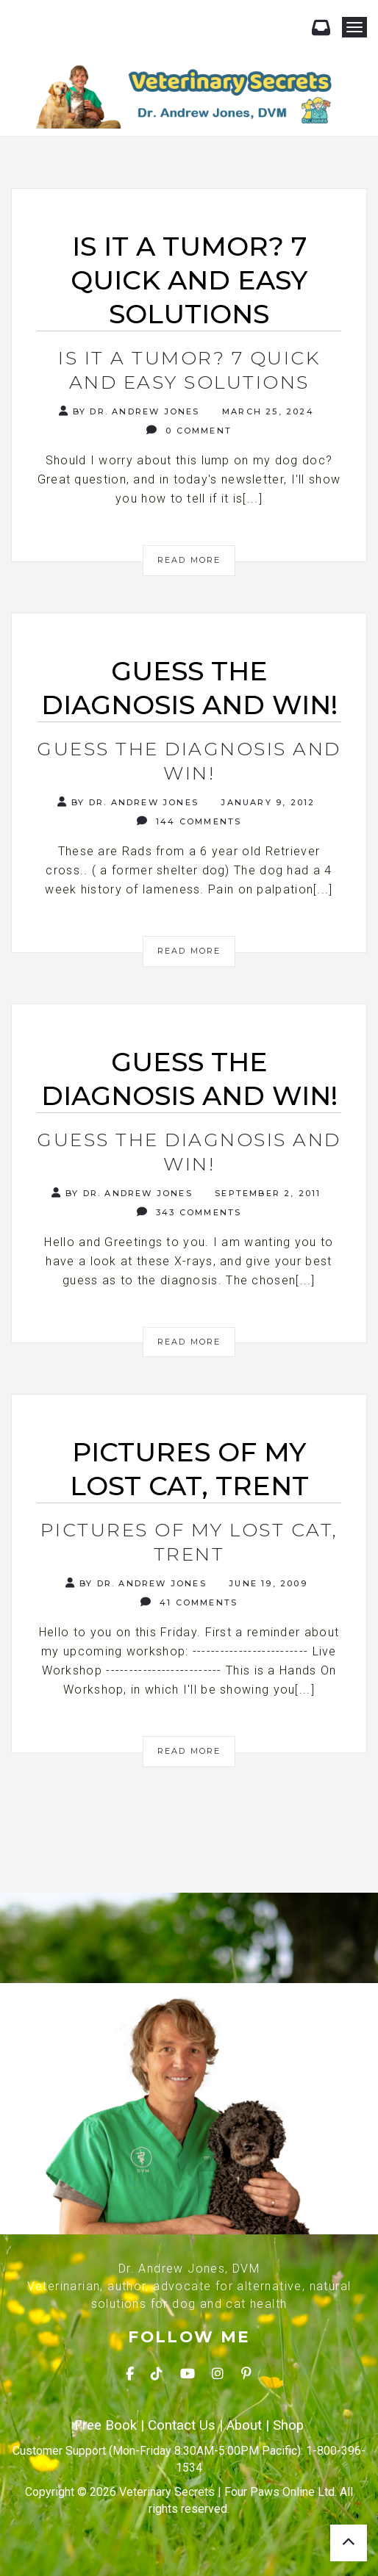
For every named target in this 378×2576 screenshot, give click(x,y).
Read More (189, 560)
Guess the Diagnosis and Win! (189, 761)
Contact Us (181, 2425)
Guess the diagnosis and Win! (189, 1152)
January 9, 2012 (266, 802)
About (244, 2425)
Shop (288, 2425)
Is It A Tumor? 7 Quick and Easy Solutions (189, 370)
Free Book (105, 2425)
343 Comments (189, 1211)
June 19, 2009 (266, 1583)
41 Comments (189, 1602)
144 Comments (189, 821)
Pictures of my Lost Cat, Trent (189, 1542)
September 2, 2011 (266, 1193)
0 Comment (189, 430)
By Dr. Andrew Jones (129, 411)
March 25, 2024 (266, 411)
